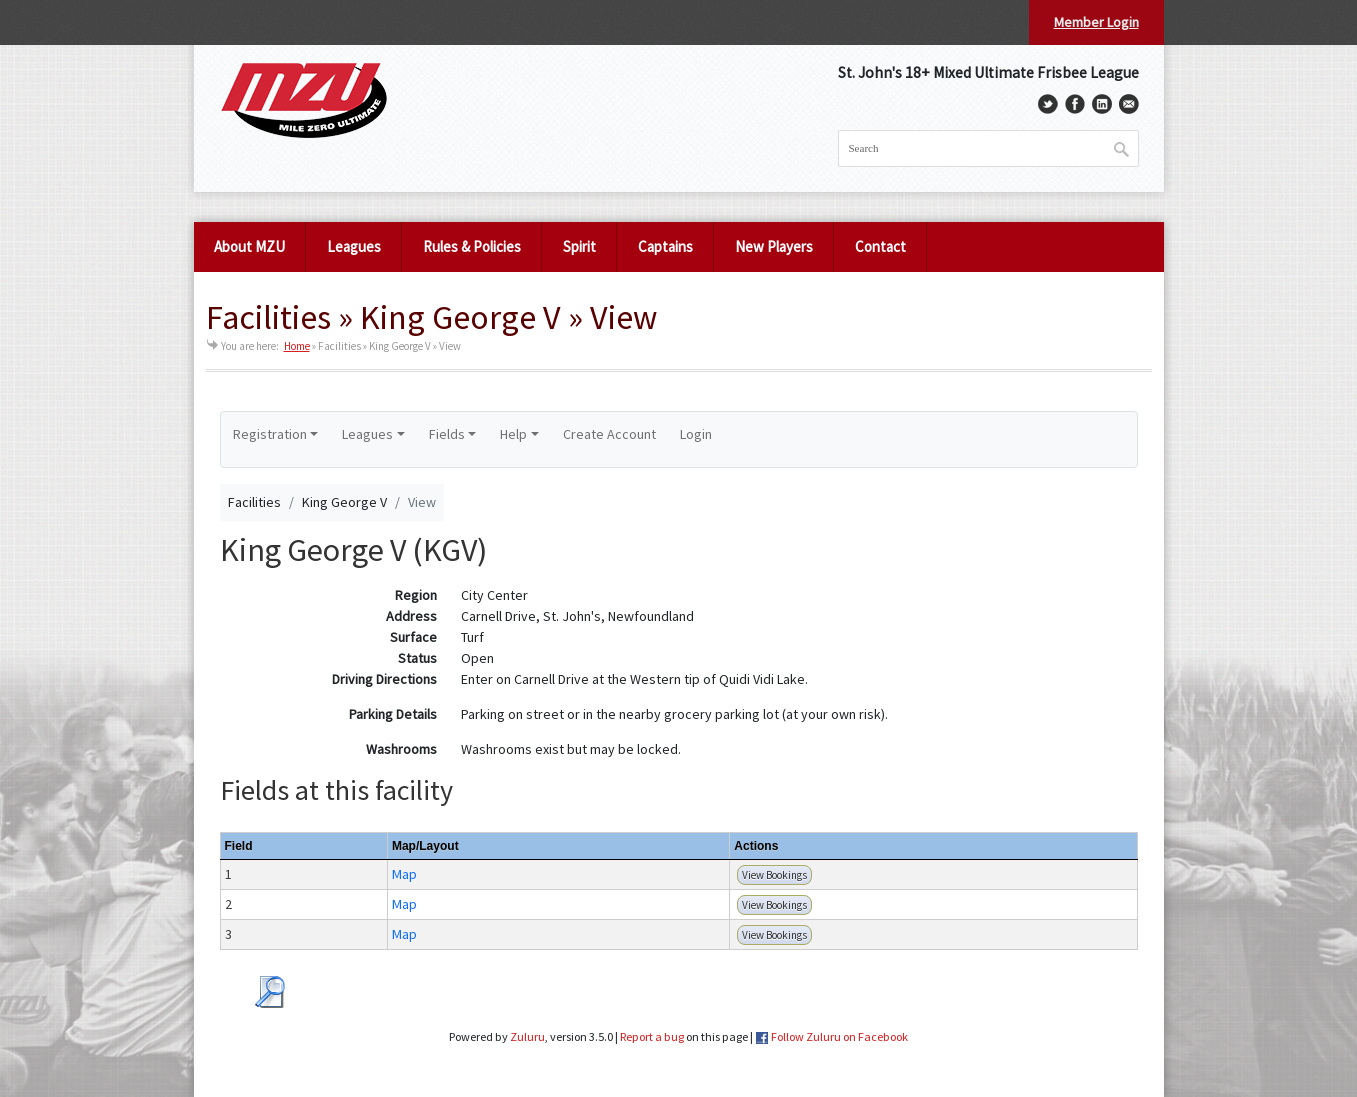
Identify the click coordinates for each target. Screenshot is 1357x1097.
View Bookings (774, 875)
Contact (880, 246)
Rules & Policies (472, 246)
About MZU (249, 246)
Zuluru (527, 1036)
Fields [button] (447, 434)
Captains (665, 246)
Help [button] (513, 434)
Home (297, 346)
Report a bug (652, 1036)
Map (404, 874)
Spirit (579, 246)
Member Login (1096, 22)
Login (696, 434)
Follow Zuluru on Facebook (839, 1036)
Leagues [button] (367, 434)
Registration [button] (270, 434)
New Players (774, 246)
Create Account (609, 434)
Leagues (354, 246)
